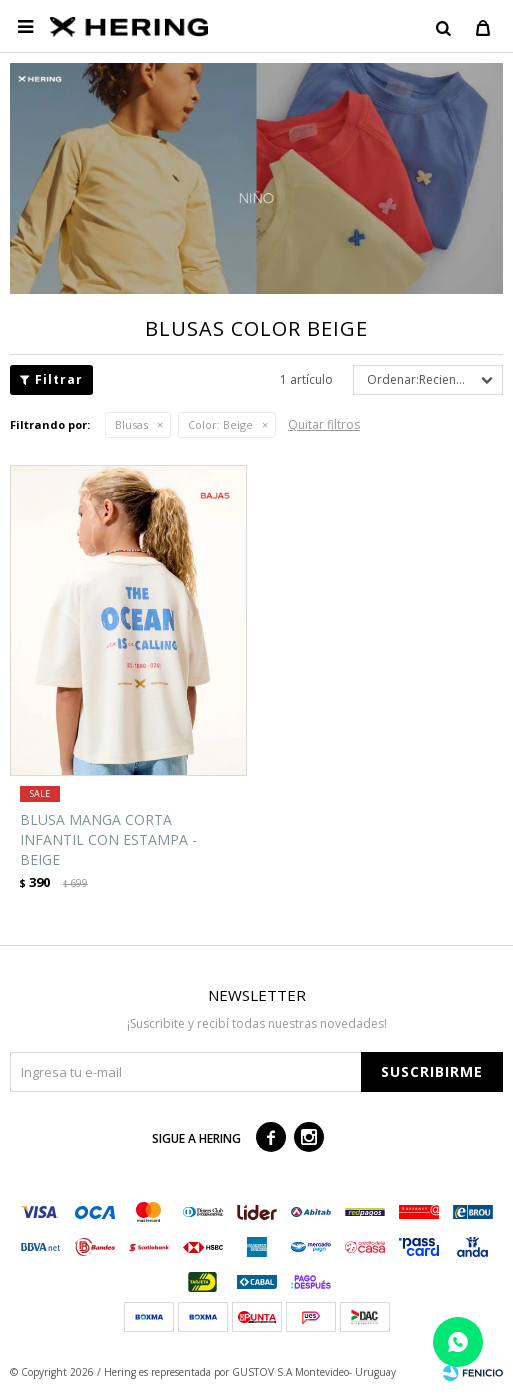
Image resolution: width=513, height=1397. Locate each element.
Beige (220, 424)
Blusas (131, 424)
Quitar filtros (324, 424)
